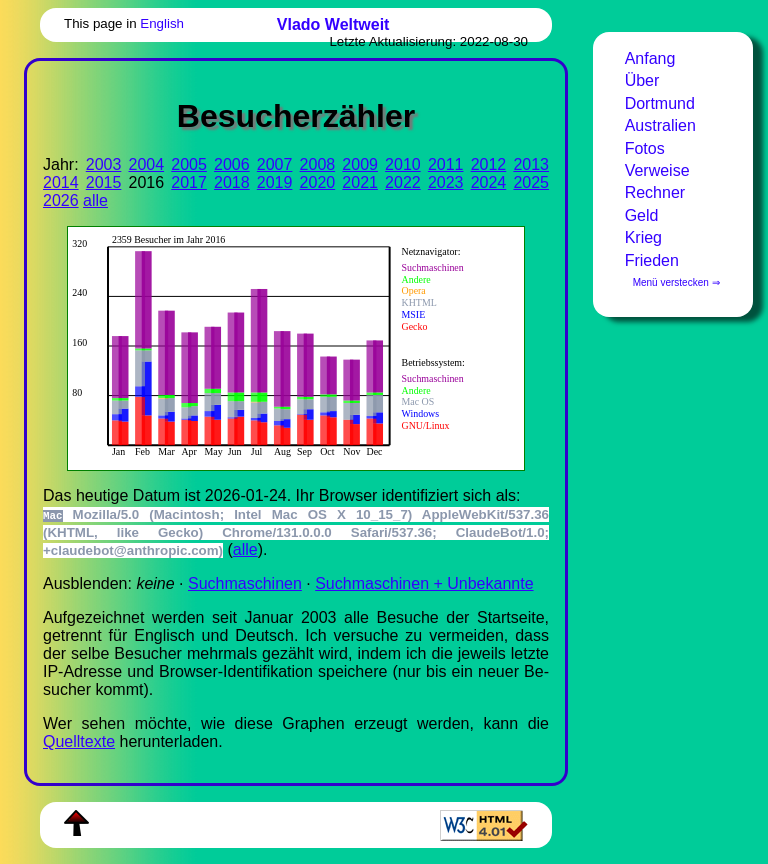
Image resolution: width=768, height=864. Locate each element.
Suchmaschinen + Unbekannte (424, 583)
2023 (446, 182)
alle (95, 200)
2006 (232, 164)
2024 (489, 182)
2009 (360, 164)
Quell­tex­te (79, 741)
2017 (189, 182)
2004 (147, 164)
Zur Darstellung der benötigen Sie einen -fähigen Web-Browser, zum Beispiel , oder (286, 346)
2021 (360, 182)
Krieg (643, 237)
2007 (275, 164)
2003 (104, 164)
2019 (275, 182)
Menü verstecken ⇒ (676, 282)
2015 (104, 182)
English (162, 23)
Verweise (657, 170)
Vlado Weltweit (333, 24)
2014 (61, 182)
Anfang (650, 58)
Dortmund (660, 103)
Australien (660, 125)
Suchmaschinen (245, 583)
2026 (61, 200)
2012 (489, 164)
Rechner (655, 192)
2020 (318, 182)
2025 (531, 182)
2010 (403, 164)
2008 (318, 164)
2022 (403, 182)
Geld (642, 215)
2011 (446, 164)
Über (642, 80)
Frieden (652, 260)
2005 (189, 164)
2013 (531, 164)
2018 (232, 182)
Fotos (645, 148)
